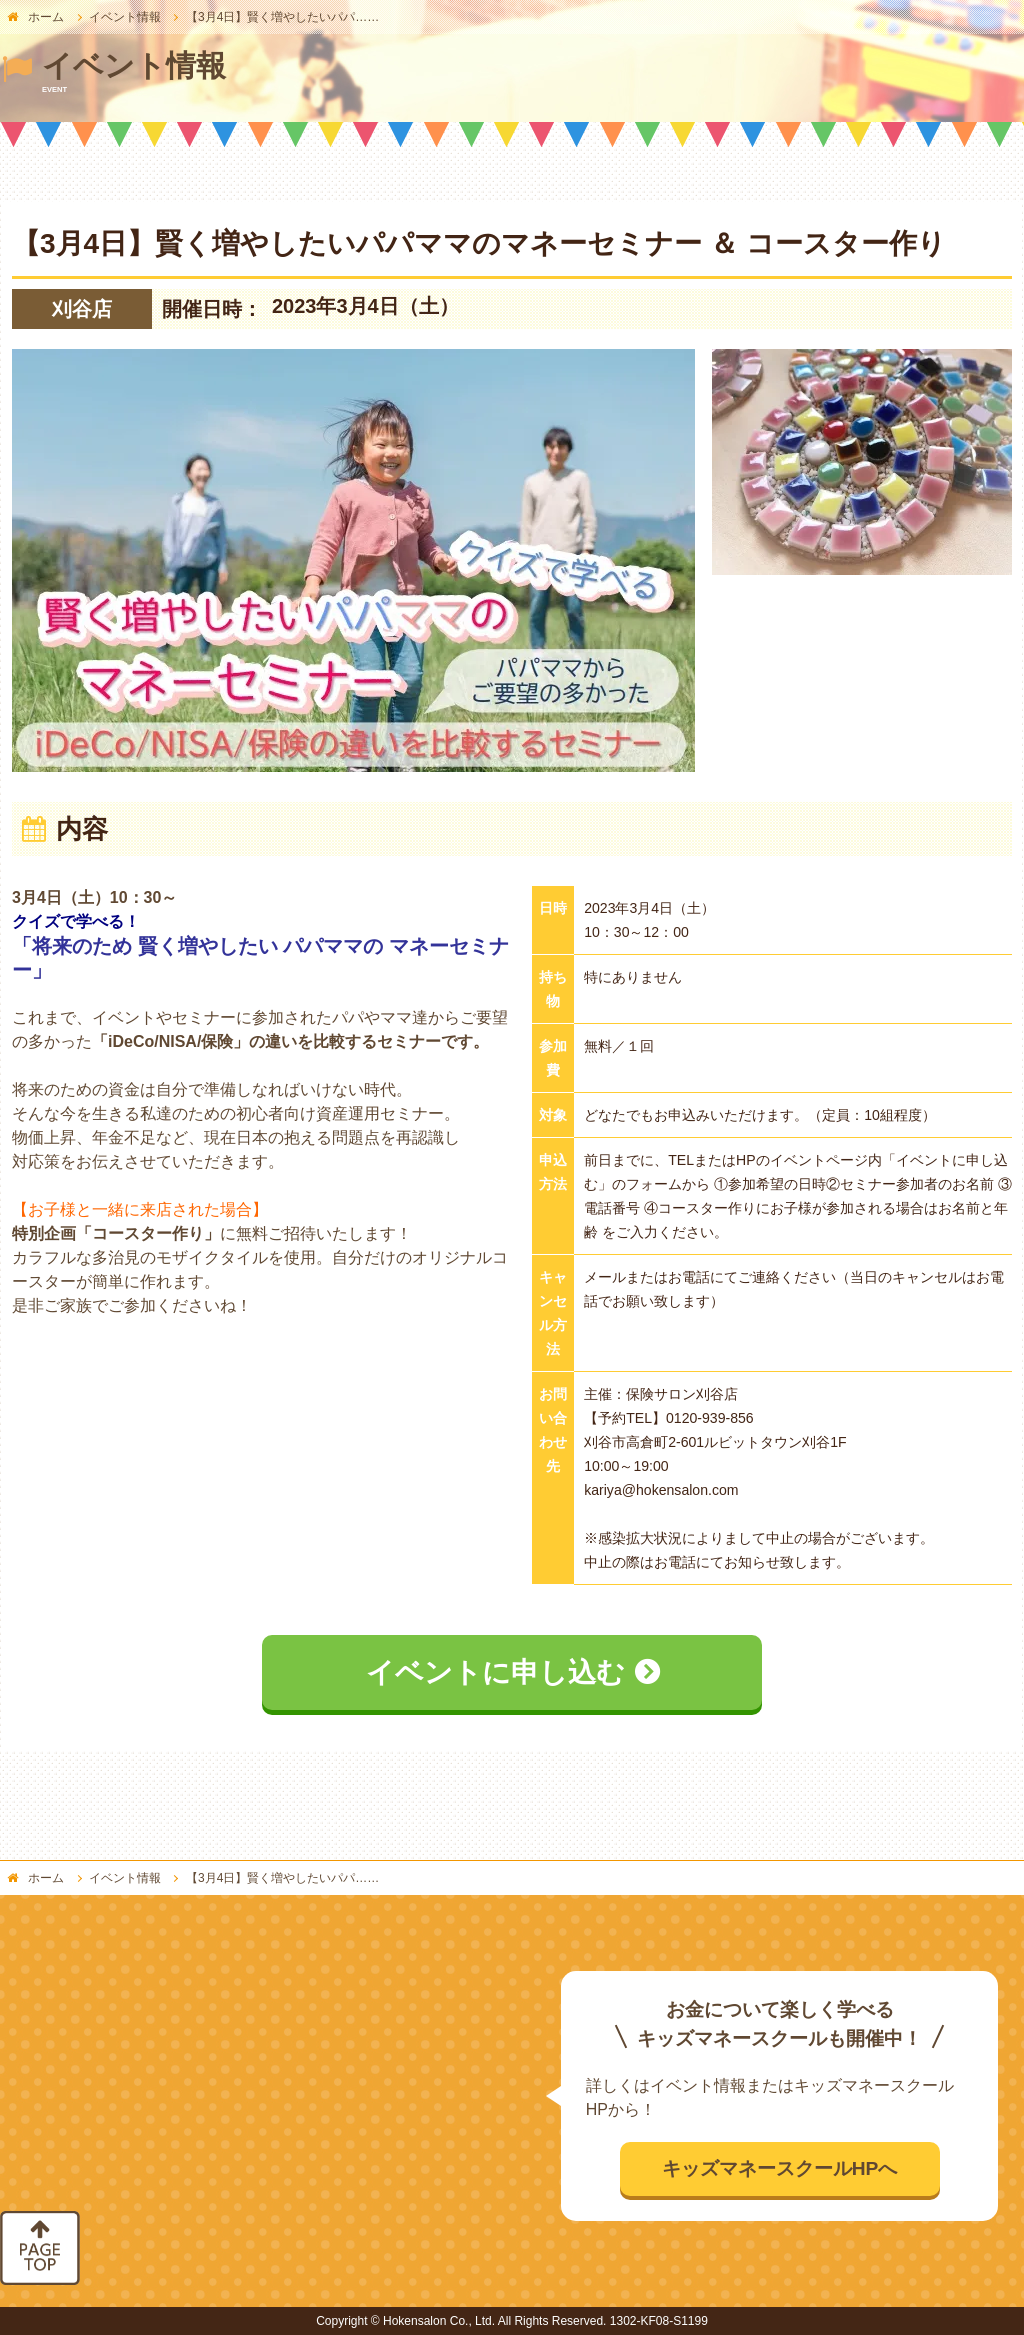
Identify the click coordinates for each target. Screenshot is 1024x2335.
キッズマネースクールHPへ (780, 2168)
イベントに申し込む (495, 1672)
